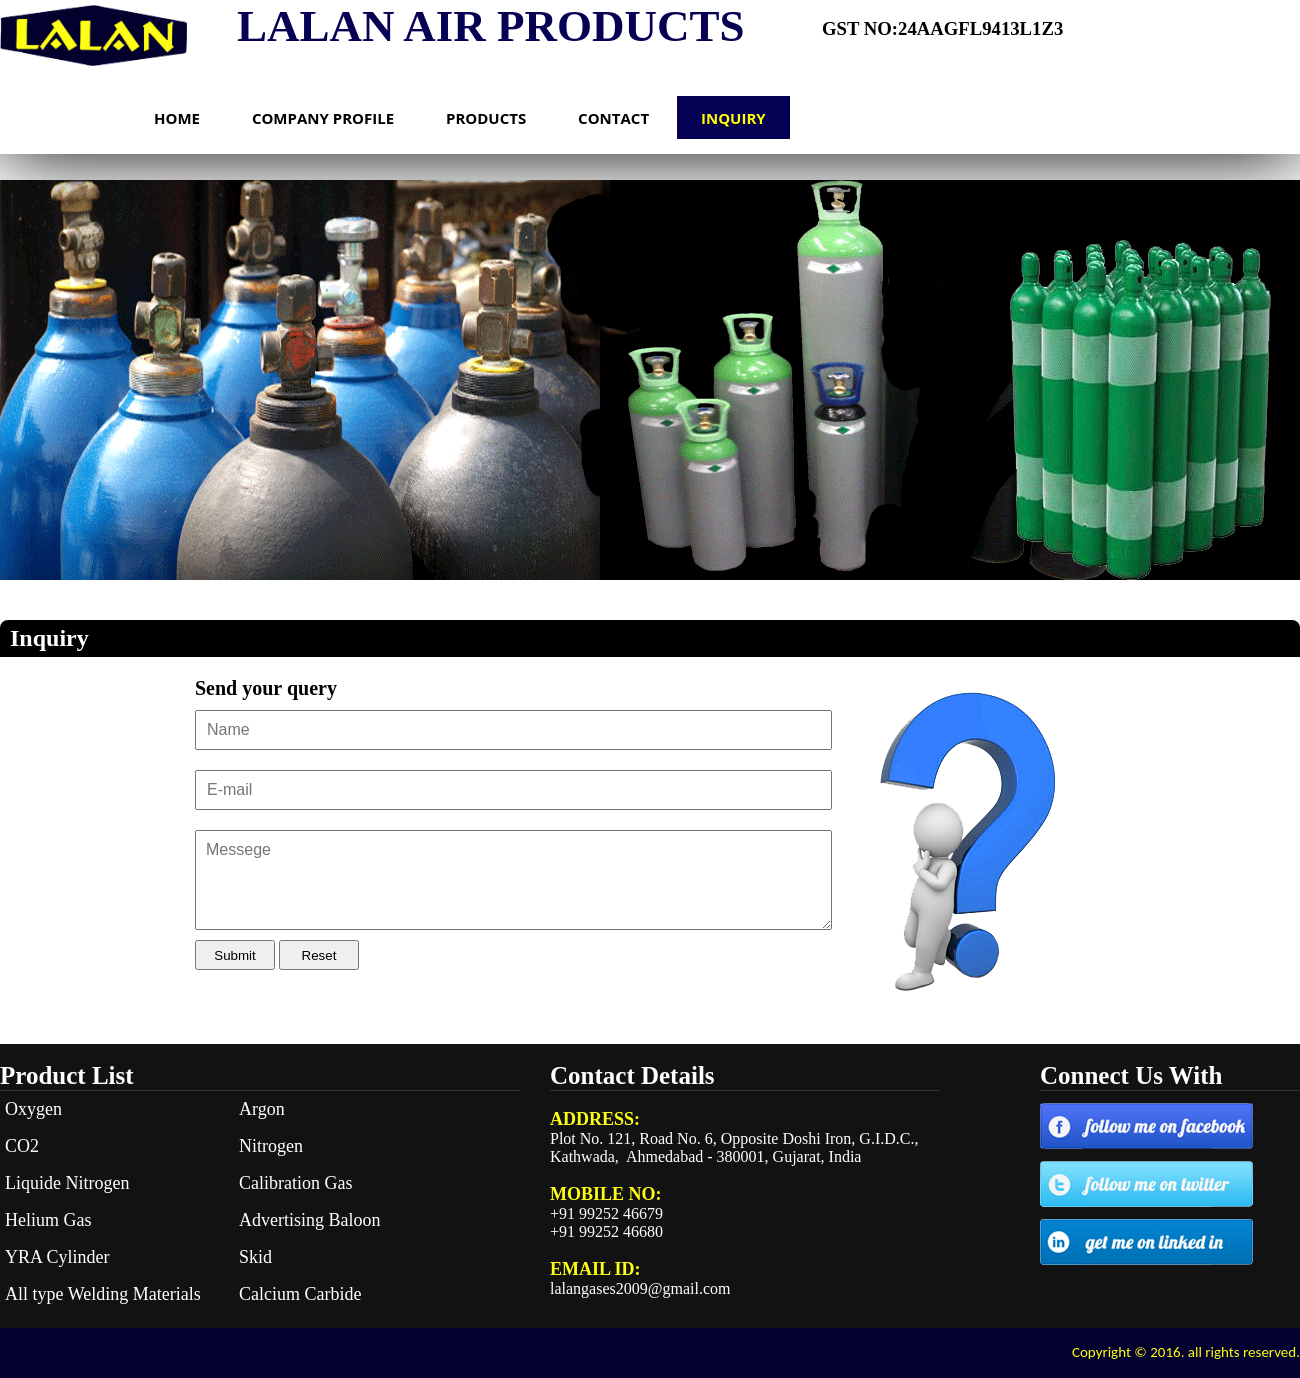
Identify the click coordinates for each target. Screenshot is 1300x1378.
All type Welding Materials (103, 1294)
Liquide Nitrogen (67, 1183)
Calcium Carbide (300, 1294)
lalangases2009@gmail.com (640, 1288)
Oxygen (33, 1109)
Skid (255, 1257)
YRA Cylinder (57, 1257)
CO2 (22, 1146)
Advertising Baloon (310, 1220)
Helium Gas (48, 1220)
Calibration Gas (295, 1183)
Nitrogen (271, 1146)
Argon (262, 1109)
